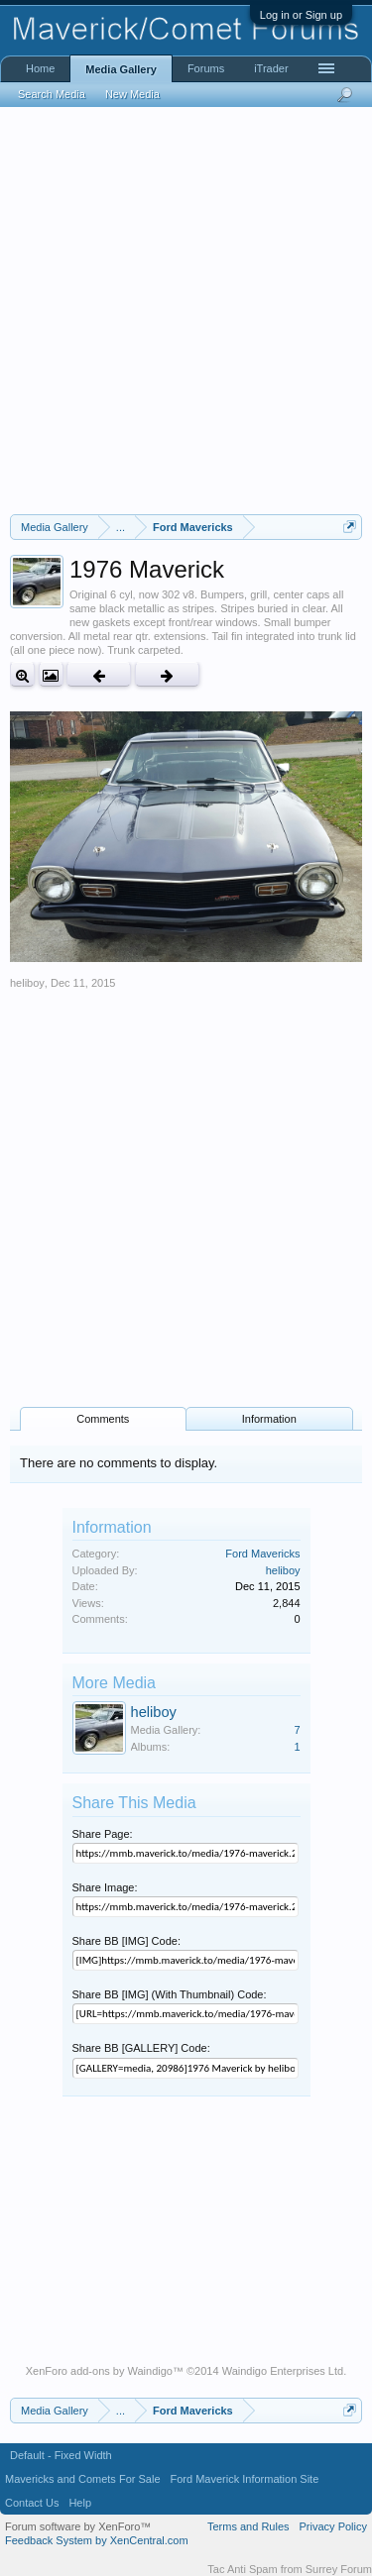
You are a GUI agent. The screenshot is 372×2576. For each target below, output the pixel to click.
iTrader (271, 68)
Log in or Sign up (301, 15)
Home (40, 68)
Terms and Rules (248, 2526)
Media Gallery (121, 69)
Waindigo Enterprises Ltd (283, 2371)
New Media (132, 94)
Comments (102, 1419)
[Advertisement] (186, 310)
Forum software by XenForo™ (78, 2526)
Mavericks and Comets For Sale (83, 2479)
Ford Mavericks (262, 1553)
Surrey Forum (339, 2569)
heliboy (27, 983)
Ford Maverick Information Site (245, 2479)
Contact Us (32, 2503)
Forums (205, 68)
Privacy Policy (333, 2526)
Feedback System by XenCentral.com (96, 2540)
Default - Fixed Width (61, 2455)
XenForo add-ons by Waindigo (99, 2371)
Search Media (51, 94)
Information (269, 1419)
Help (79, 2503)
